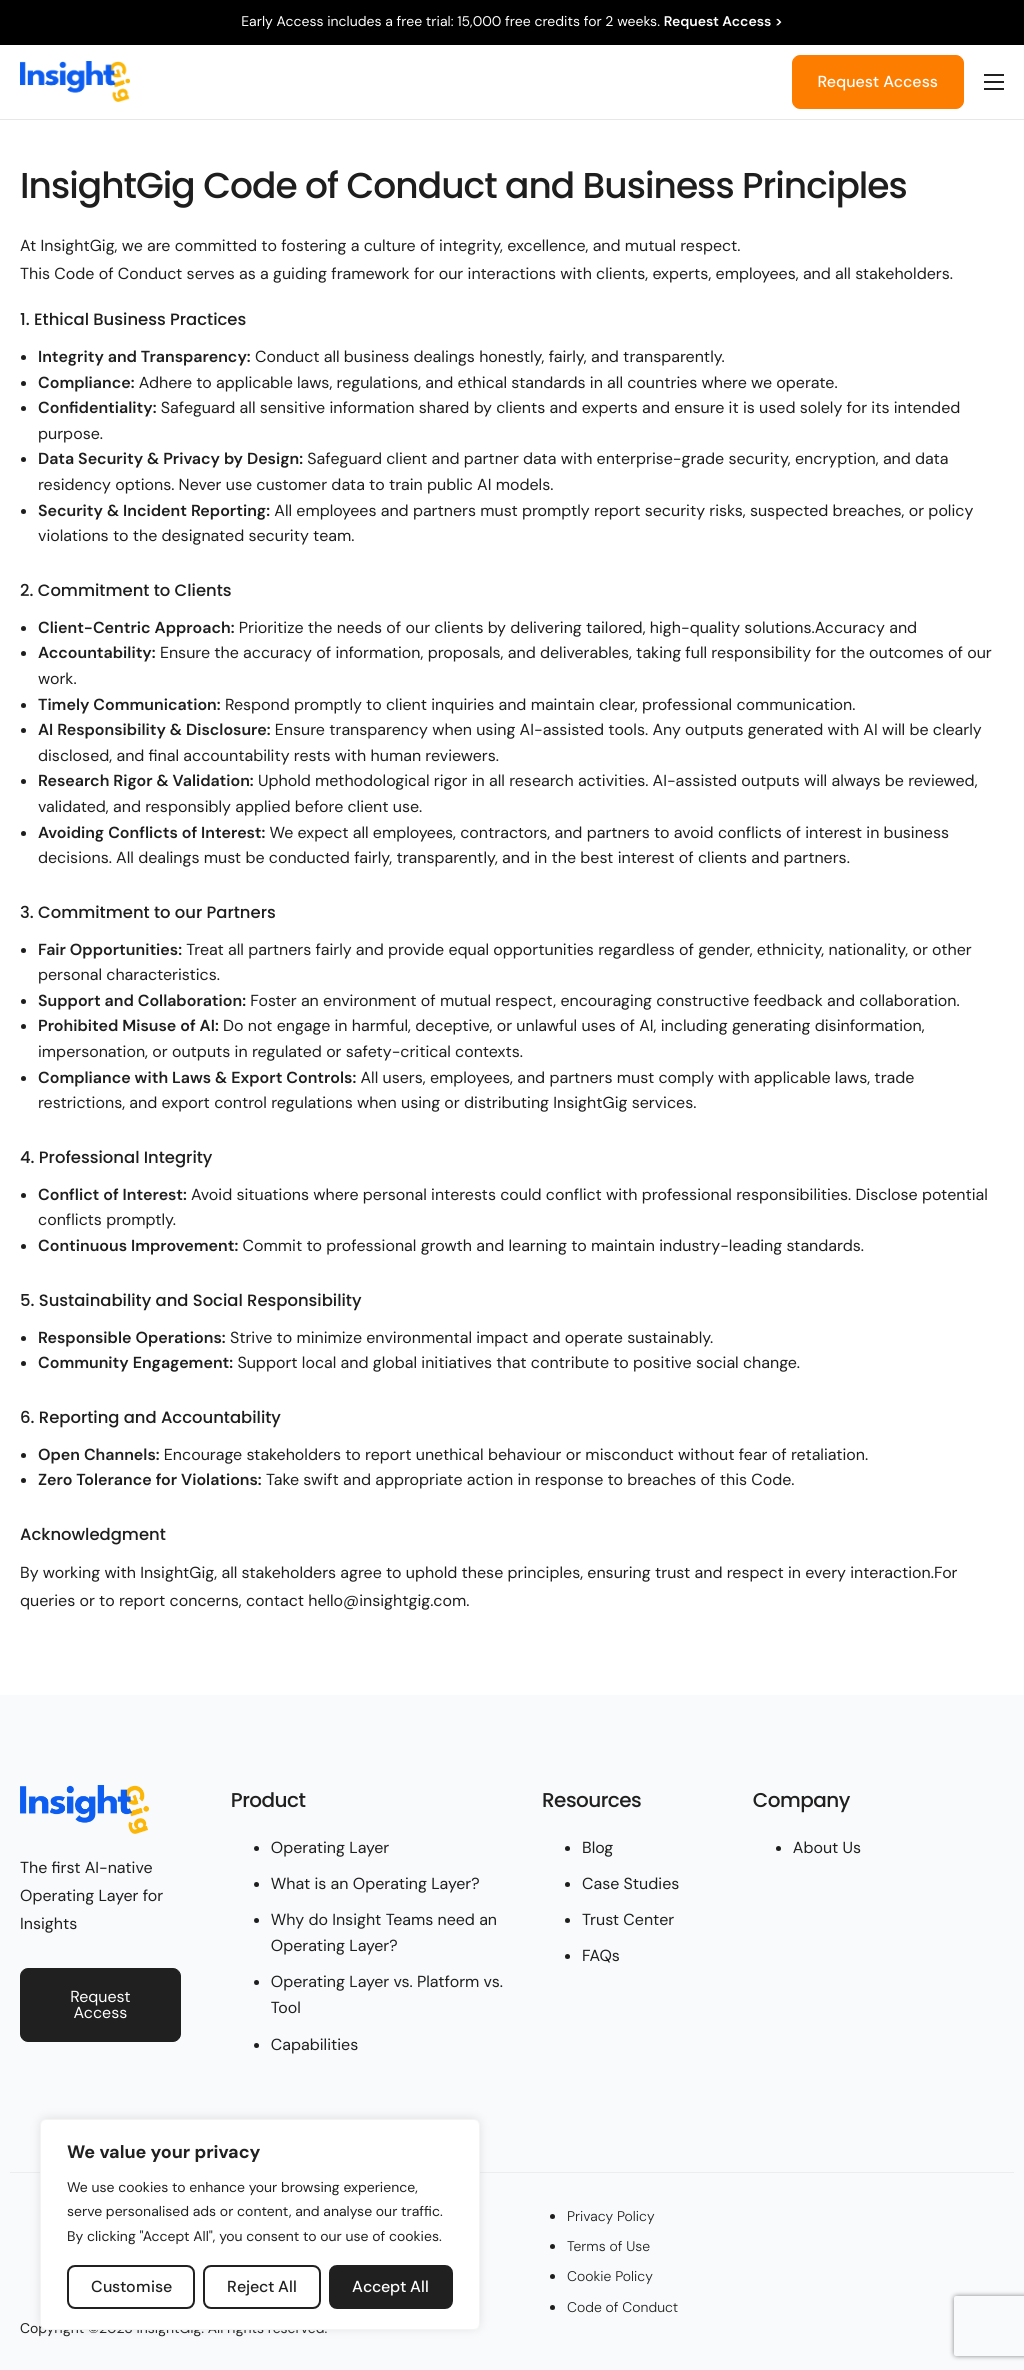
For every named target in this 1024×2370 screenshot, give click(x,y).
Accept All (390, 2286)
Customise (131, 2286)
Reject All (262, 2286)
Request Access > (723, 22)
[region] (260, 2225)
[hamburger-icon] (994, 82)
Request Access (878, 81)
